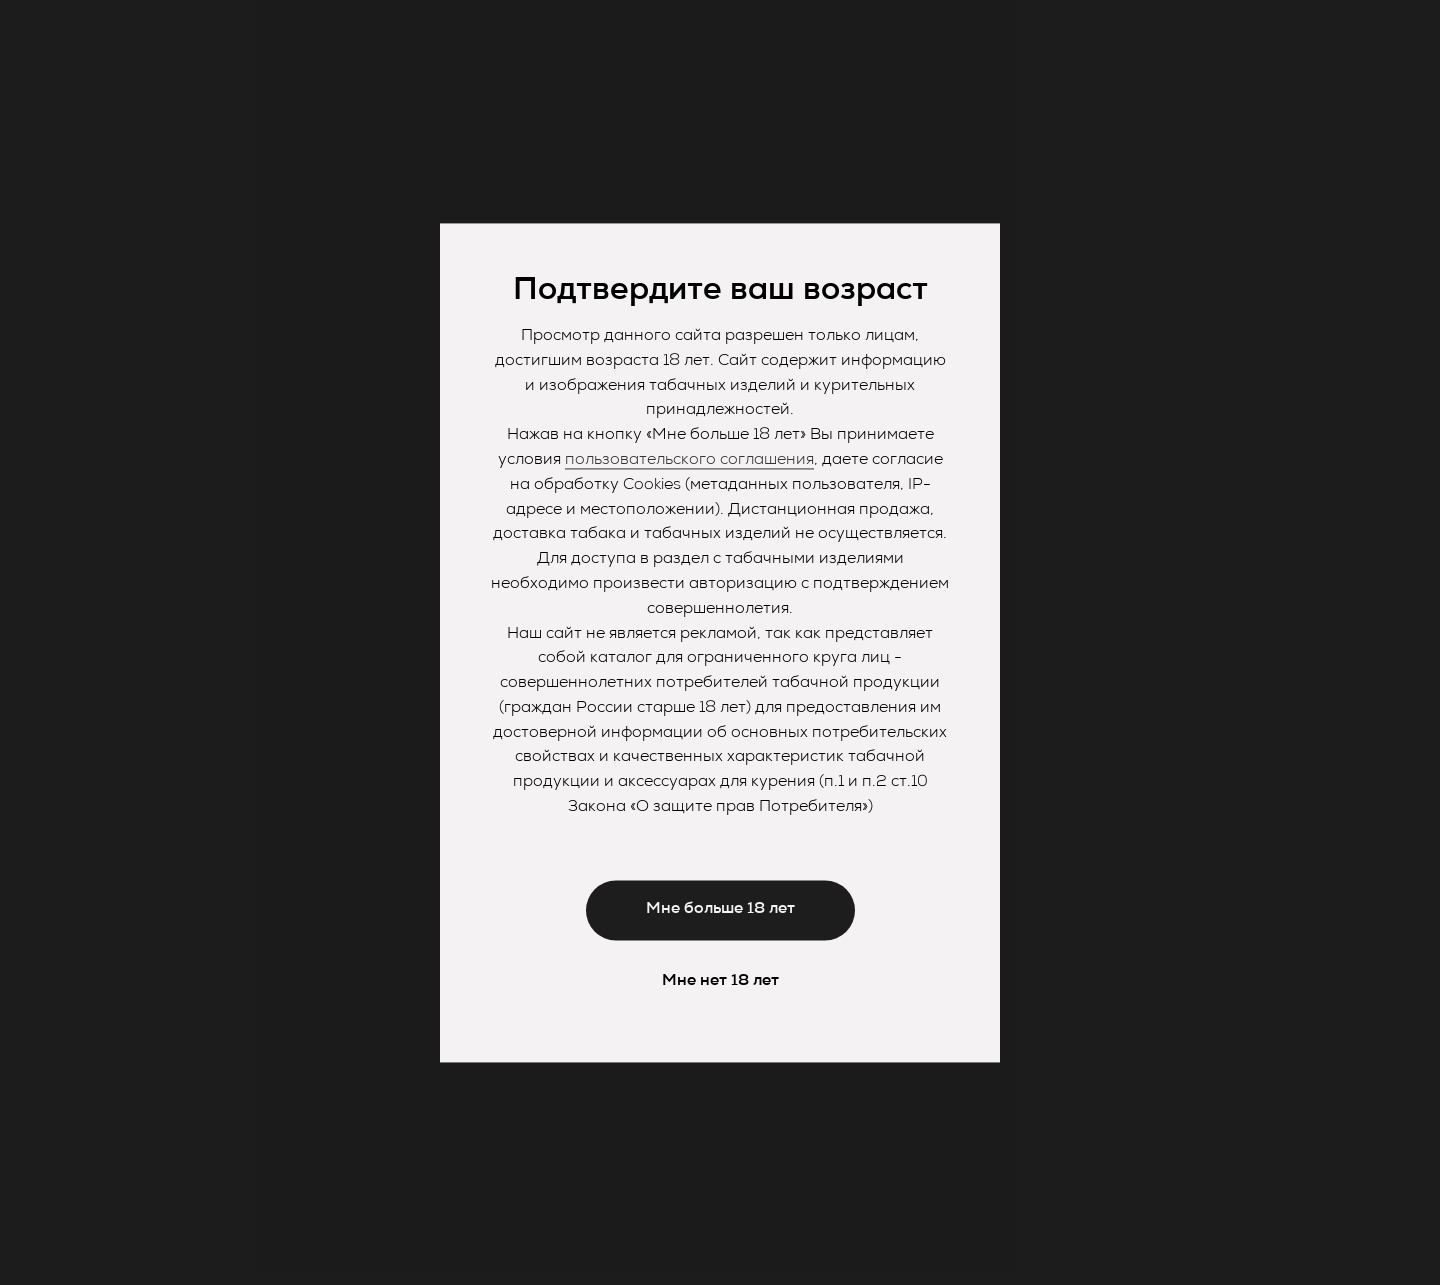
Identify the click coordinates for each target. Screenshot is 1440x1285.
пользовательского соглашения (689, 460)
